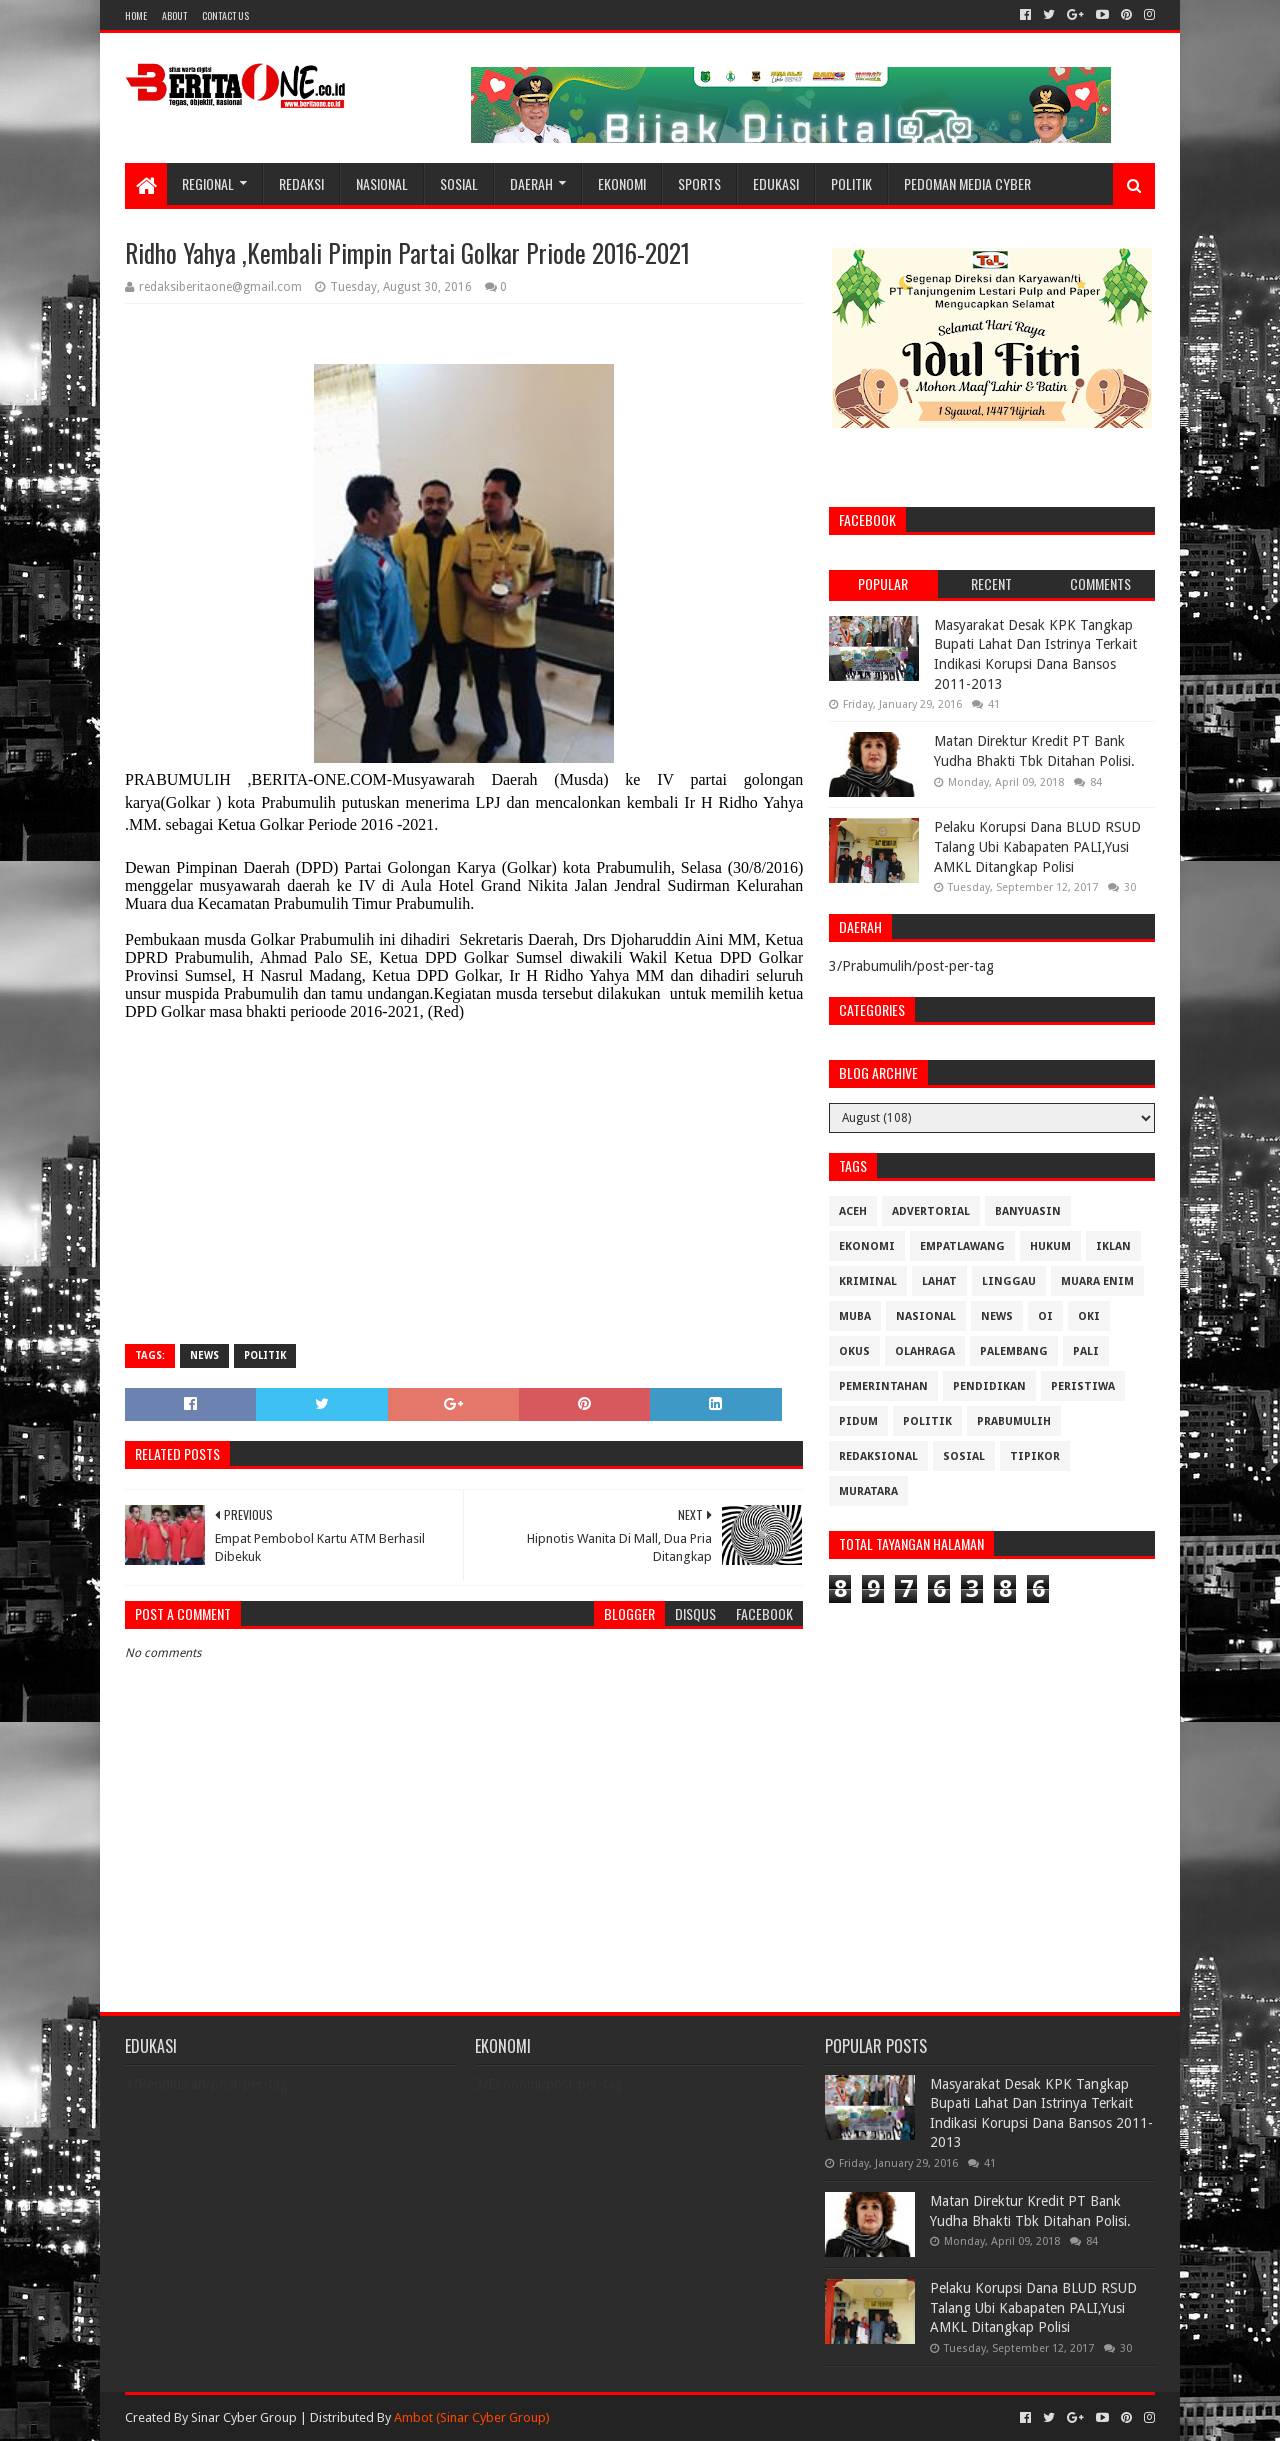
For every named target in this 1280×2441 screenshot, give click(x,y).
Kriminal (868, 1281)
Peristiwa (1083, 1386)
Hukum (1050, 1246)
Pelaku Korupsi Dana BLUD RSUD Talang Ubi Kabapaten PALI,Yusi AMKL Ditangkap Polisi (1037, 846)
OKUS (854, 1351)
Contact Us (225, 15)
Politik (851, 183)
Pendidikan (989, 1386)
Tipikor (1035, 1456)
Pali (1086, 1351)
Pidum (858, 1421)
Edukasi (776, 183)
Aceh (853, 1211)
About (174, 15)
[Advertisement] (464, 1184)
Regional (208, 183)
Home (136, 15)
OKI (1089, 1316)
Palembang (1014, 1351)
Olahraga (925, 1351)
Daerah (531, 183)
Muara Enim (1097, 1281)
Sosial (459, 183)
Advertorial (931, 1211)
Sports (699, 183)
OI (1045, 1316)
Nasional (382, 183)
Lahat (939, 1281)
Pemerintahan (883, 1386)
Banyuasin (1028, 1211)
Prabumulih (1014, 1421)
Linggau (1009, 1281)
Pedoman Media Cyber (967, 183)
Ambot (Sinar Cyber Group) (472, 2417)
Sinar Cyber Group (244, 2417)
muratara (868, 1491)
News (204, 1355)
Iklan (1113, 1246)
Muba (855, 1316)
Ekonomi (622, 183)
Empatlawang (962, 1246)
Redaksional (878, 1456)
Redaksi (301, 183)
